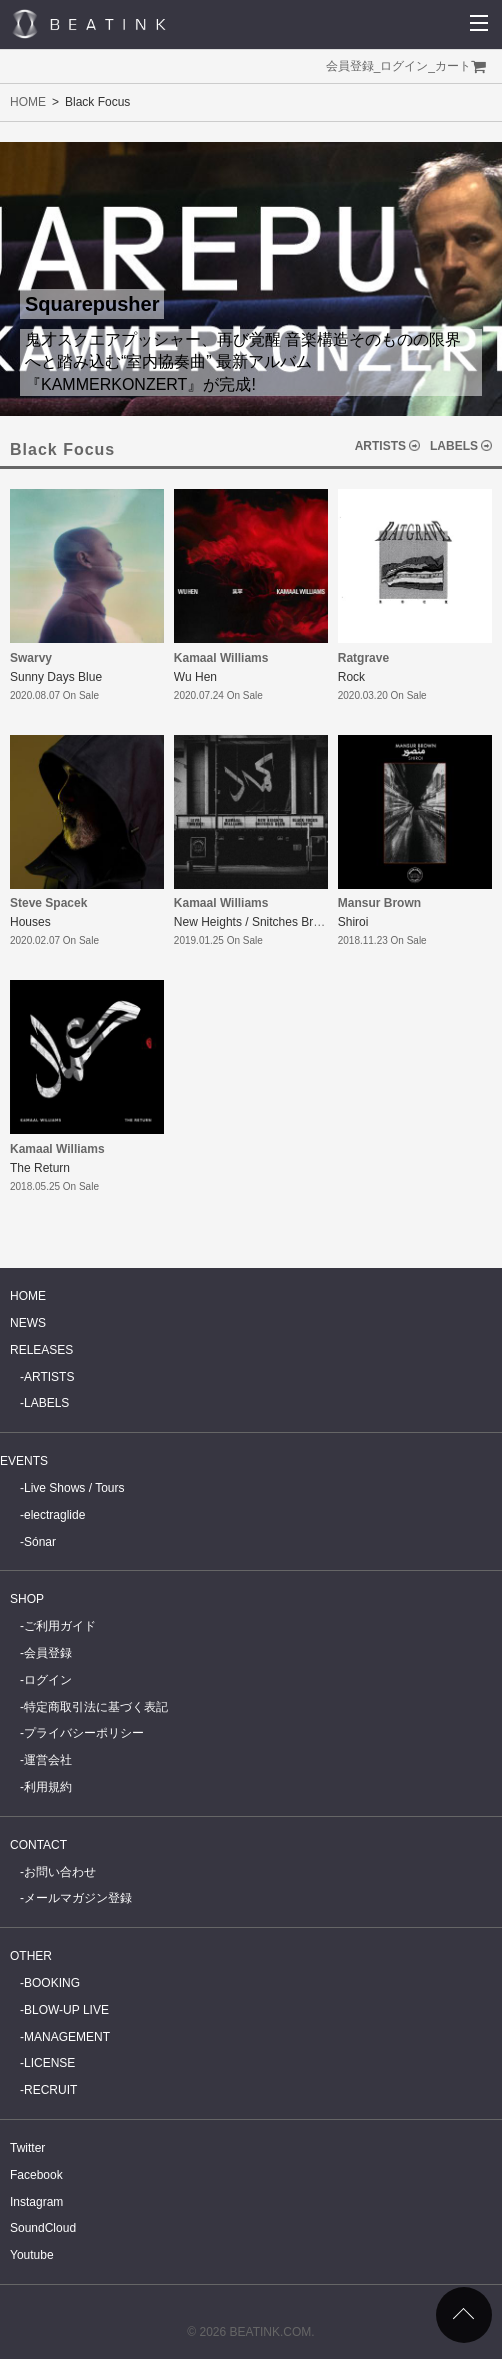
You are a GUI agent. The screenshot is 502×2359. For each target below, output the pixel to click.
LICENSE (49, 2063)
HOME (28, 102)
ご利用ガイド (60, 1626)
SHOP (27, 1599)
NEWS (28, 1323)
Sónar (40, 1542)
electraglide (54, 1515)
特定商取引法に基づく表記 (96, 1707)
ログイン (404, 66)
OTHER (31, 1956)
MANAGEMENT (67, 2037)
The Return (40, 1168)
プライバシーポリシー (84, 1733)
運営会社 (48, 1760)
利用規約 (48, 1787)
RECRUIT (50, 2090)
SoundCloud (43, 2228)
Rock (351, 677)
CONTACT (38, 1845)
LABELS (454, 446)
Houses (30, 922)
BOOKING (52, 1983)
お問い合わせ (60, 1872)
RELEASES (41, 1350)
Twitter (27, 2148)
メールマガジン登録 (78, 1898)
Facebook (36, 2175)
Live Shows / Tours (74, 1488)
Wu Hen (195, 677)
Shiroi (353, 922)
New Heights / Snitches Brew (251, 922)
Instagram (36, 2202)
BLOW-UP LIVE (66, 2010)
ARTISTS (380, 446)
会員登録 (350, 66)
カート (453, 66)
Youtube (32, 2255)
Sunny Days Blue (56, 677)
